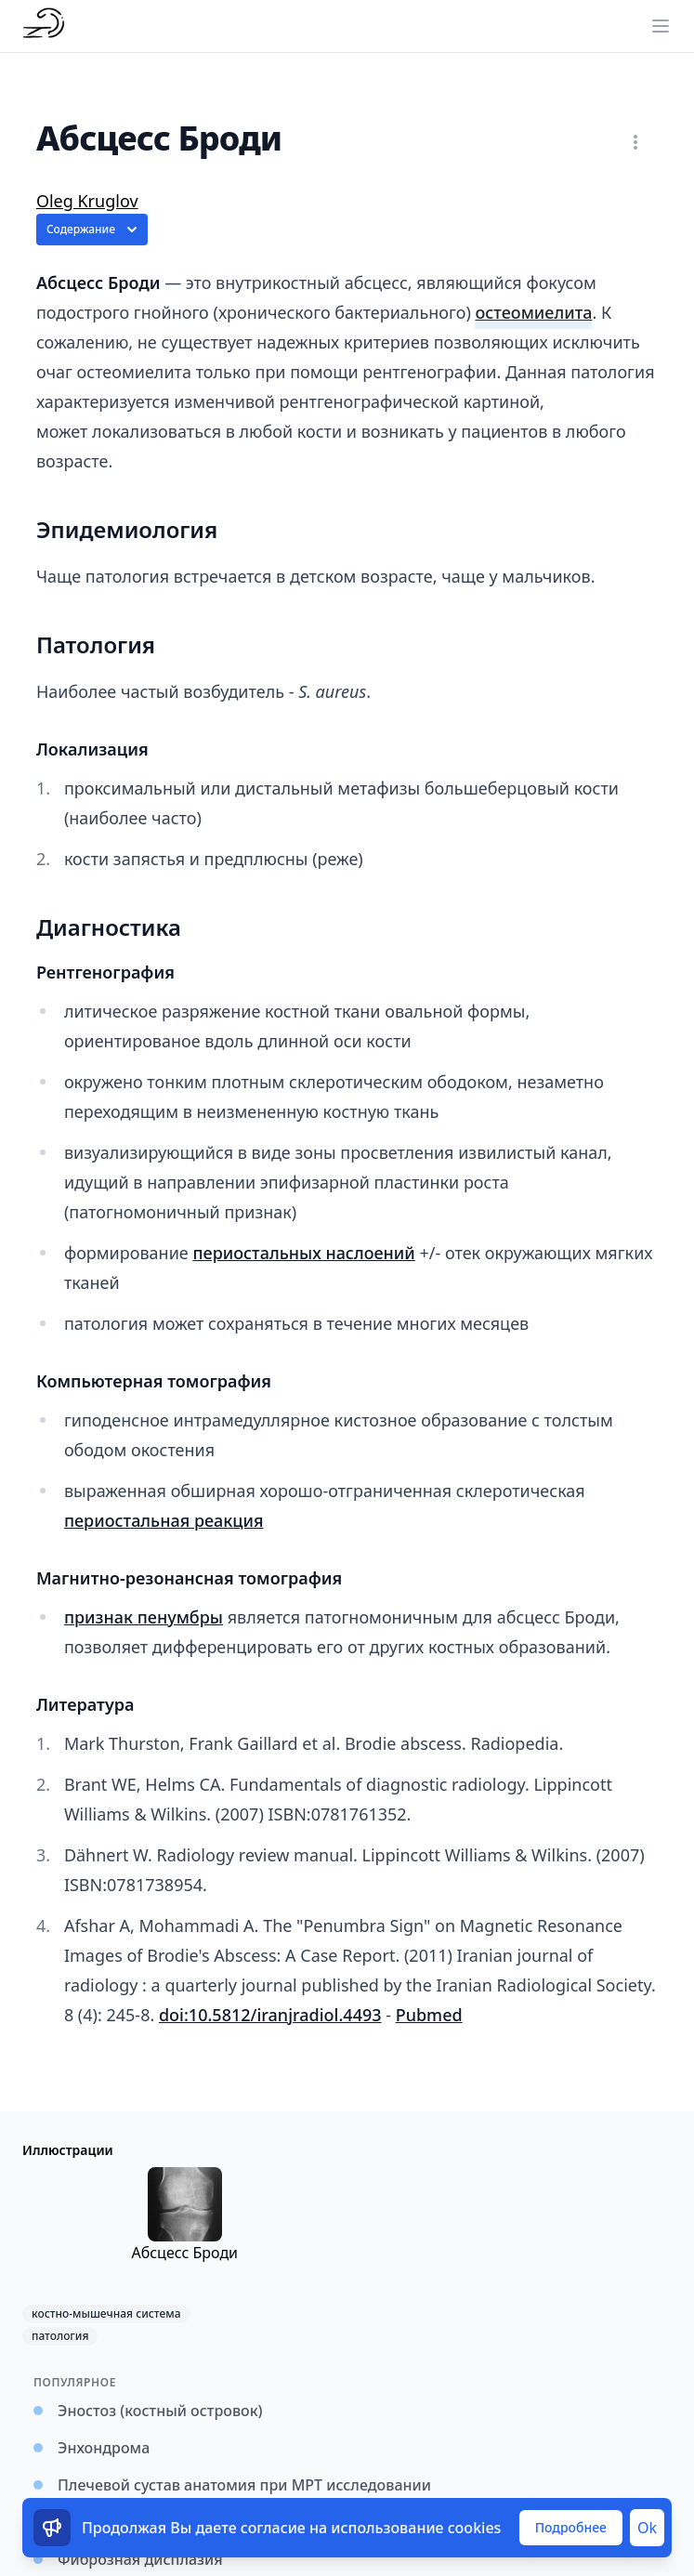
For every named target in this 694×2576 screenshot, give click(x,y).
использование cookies (416, 2527)
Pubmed (429, 2015)
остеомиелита (533, 312)
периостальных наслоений (303, 1253)
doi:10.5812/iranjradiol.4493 (270, 2015)
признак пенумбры (143, 1617)
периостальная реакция (164, 1520)
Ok (647, 2527)
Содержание (93, 229)
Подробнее (571, 2527)
